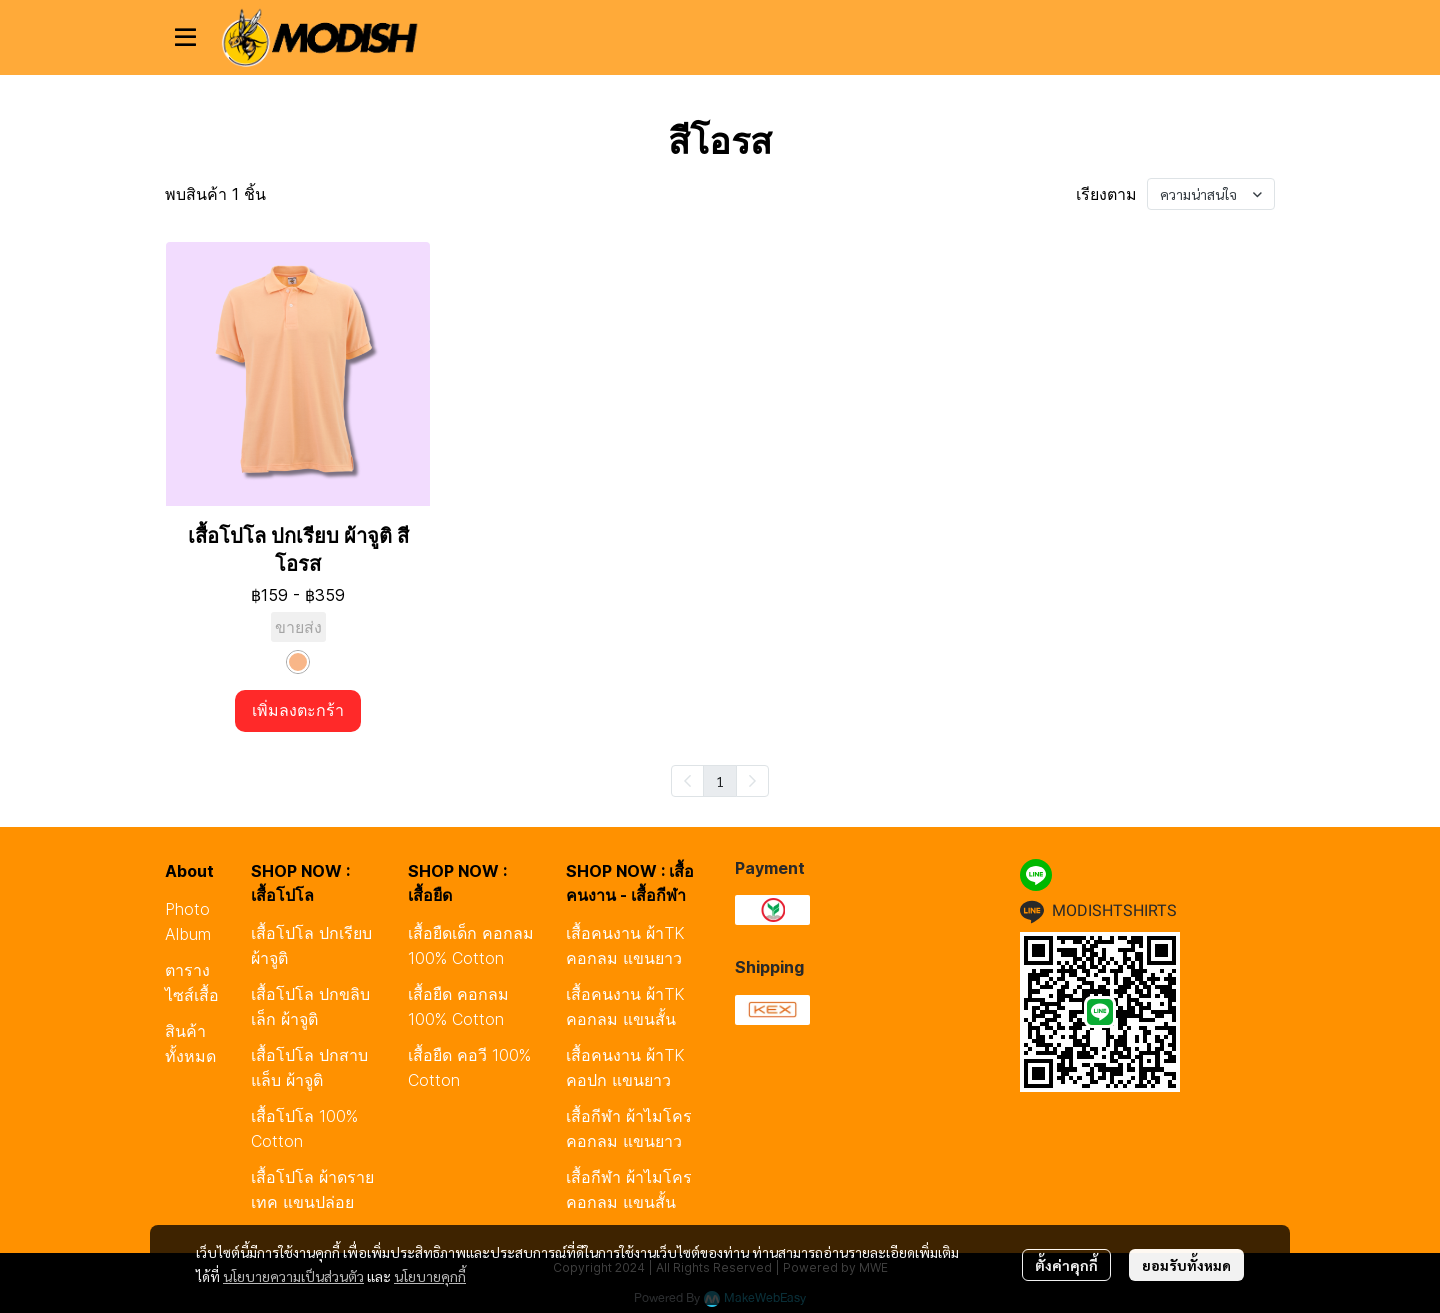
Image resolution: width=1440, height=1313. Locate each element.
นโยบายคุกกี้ (430, 1276)
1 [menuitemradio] (720, 781)
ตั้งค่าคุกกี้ (1066, 1265)
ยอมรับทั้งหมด (1186, 1265)
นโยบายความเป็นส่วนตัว (293, 1276)
